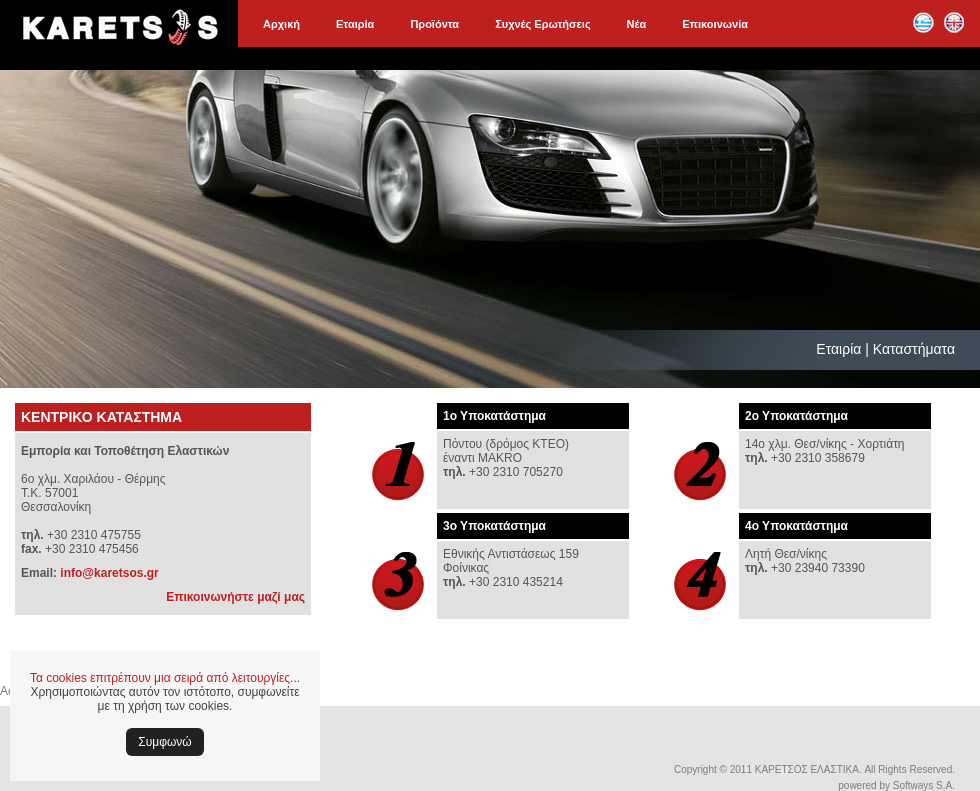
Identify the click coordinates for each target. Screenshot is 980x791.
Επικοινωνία (715, 24)
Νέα (637, 24)
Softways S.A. (924, 785)
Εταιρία (355, 24)
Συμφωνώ (164, 742)
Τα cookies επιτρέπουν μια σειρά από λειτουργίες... (165, 678)
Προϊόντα (434, 24)
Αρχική (281, 24)
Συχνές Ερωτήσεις (542, 24)
